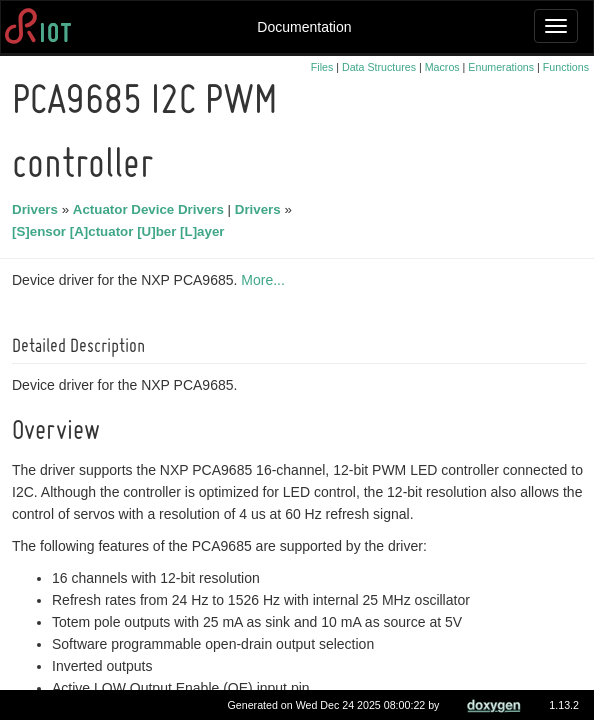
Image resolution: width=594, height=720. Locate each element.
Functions (566, 67)
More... (266, 280)
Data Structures (379, 67)
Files (322, 67)
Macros (442, 67)
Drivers (38, 209)
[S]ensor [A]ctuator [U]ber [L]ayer (121, 231)
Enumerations (501, 67)
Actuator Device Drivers (151, 209)
